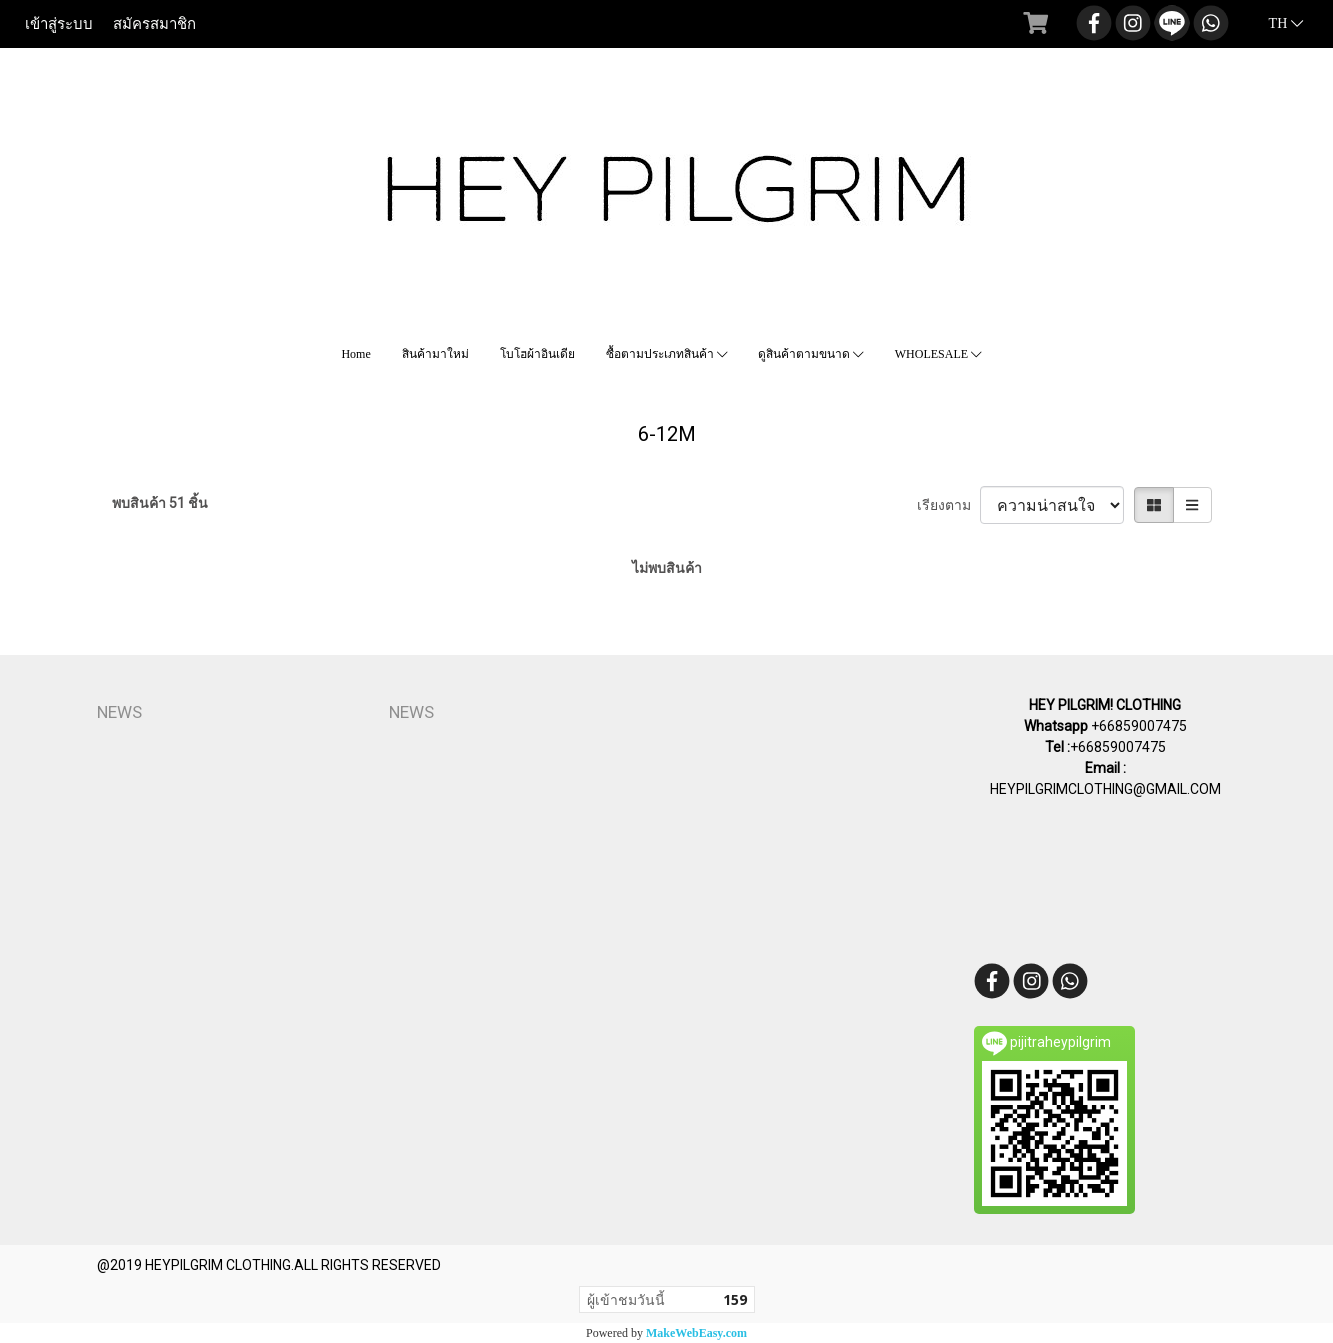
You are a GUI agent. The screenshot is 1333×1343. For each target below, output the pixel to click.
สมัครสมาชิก (154, 24)
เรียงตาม (948, 505)
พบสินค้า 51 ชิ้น (160, 503)
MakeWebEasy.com (696, 1333)
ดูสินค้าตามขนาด (811, 354)
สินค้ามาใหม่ (435, 354)
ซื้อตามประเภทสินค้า (667, 354)
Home (355, 354)
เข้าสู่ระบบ (59, 24)
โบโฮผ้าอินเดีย (537, 354)
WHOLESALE (938, 354)
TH (1275, 23)
